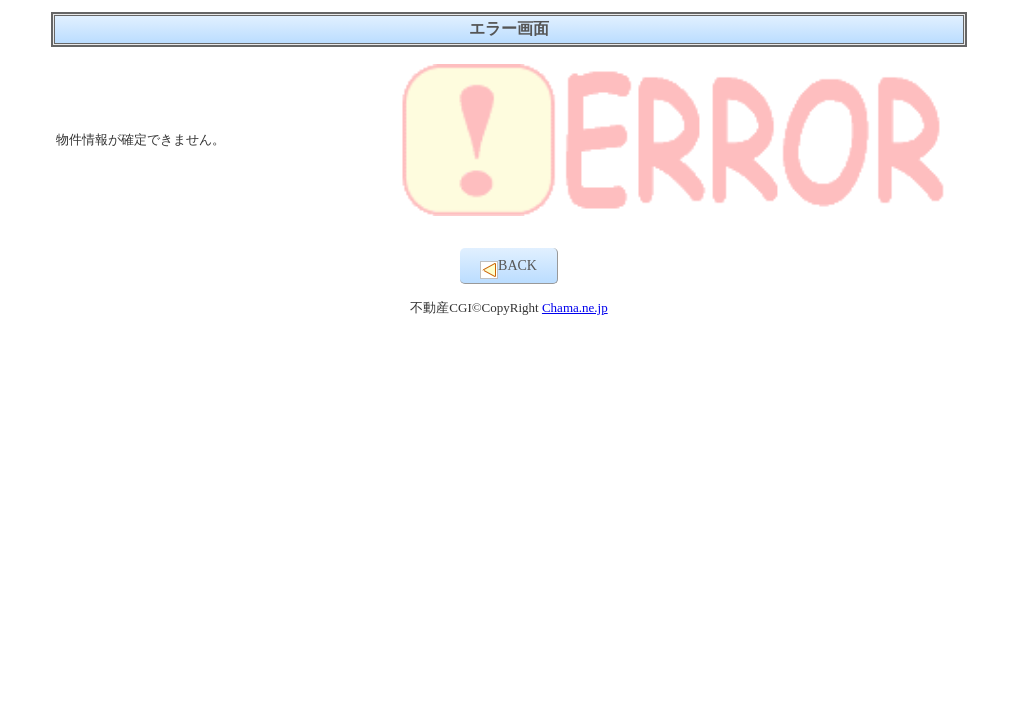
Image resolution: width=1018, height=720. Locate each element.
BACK (508, 268)
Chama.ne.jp (575, 307)
